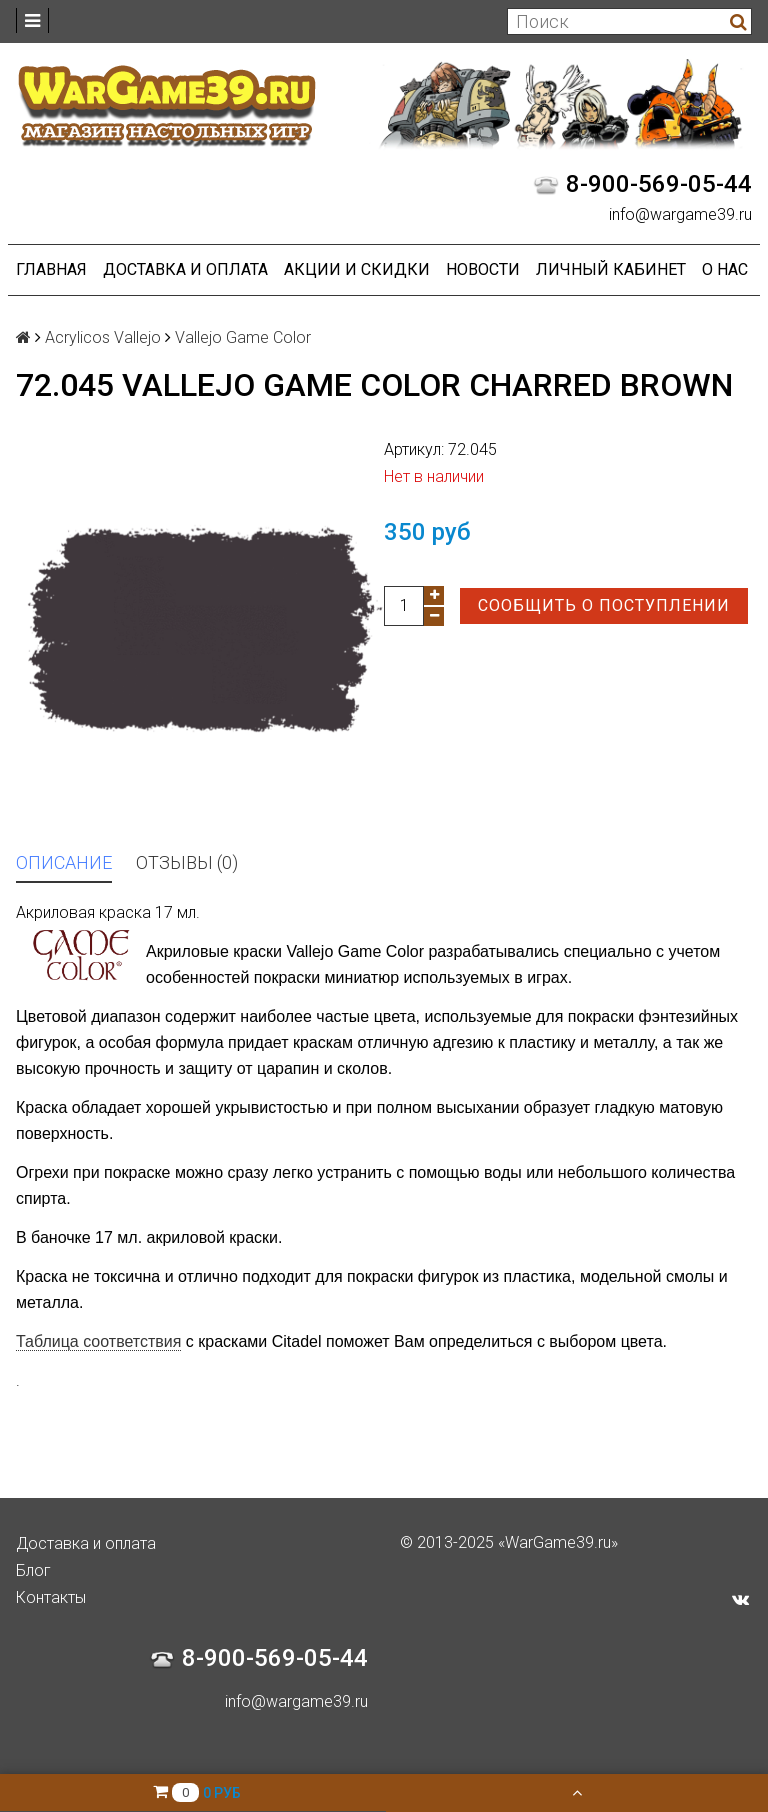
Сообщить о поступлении (604, 605)
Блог (33, 1570)
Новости (483, 269)
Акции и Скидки (357, 269)
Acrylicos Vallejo (103, 337)
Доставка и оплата (185, 269)
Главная (51, 269)
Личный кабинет (611, 269)
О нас (725, 269)
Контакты (51, 1597)
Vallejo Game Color (243, 337)
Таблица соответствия (98, 1341)
